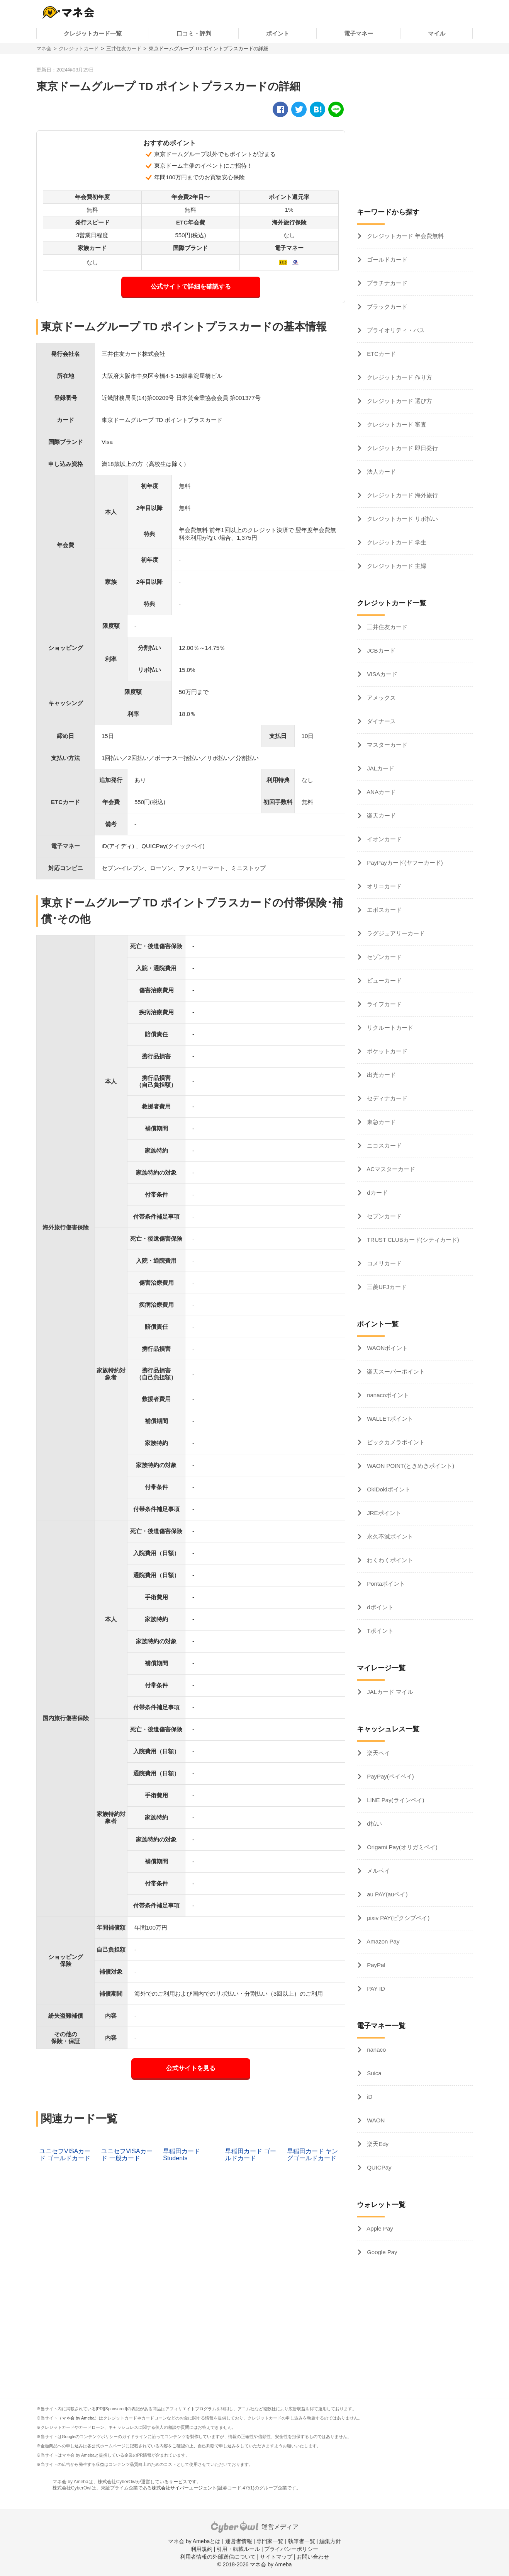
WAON (375, 2120)
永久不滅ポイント (389, 1536)
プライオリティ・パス (395, 330)
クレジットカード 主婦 (395, 566)
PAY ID (375, 1988)
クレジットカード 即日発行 (401, 448)
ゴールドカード (386, 259)
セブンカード (383, 1216)
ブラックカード (386, 306)
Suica (373, 2073)
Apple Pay (379, 2228)
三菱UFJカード (386, 1287)
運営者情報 (238, 2541)
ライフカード (383, 1004)
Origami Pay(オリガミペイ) (401, 1847)
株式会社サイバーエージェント (184, 2488)
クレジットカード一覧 (93, 33)
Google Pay (381, 2252)
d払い (373, 1823)
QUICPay (378, 2167)
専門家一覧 (269, 2541)
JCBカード (380, 650)
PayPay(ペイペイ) (389, 1776)
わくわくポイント (389, 1560)
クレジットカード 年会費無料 (404, 236)
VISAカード (381, 674)
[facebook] (280, 109)
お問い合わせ (313, 2557)
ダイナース (380, 721)
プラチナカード (386, 283)
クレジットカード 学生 (395, 542)
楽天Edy (377, 2144)
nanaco (375, 2049)
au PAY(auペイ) (386, 1894)
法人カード (380, 471)
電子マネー (358, 33)
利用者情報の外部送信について (218, 2557)
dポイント (379, 1607)
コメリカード (383, 1263)
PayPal (375, 1965)
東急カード (380, 1122)
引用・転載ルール (238, 2549)
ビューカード (383, 980)
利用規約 (201, 2549)
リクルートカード (389, 1027)
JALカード (379, 768)
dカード (376, 1192)
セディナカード (386, 1098)
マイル (436, 33)
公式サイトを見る (190, 2068)
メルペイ (377, 1870)
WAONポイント (386, 1348)
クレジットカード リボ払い (401, 518)
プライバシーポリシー (291, 2549)
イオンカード (383, 839)
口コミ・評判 (193, 33)
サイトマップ (276, 2557)
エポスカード (383, 909)
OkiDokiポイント (388, 1489)
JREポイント (383, 1513)
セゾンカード (383, 957)
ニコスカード (383, 1145)
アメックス (380, 697)
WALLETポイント (389, 1418)
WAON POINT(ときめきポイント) (409, 1465)
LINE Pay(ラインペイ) (394, 1800)
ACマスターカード (390, 1169)
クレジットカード (79, 48)
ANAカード (380, 792)
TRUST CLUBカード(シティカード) (412, 1239)
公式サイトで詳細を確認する (191, 286)
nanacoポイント (387, 1395)
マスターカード (386, 744)
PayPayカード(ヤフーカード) (404, 862)
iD (368, 2096)
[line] (336, 109)
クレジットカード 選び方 (398, 401)
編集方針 (330, 2541)
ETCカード (380, 353)
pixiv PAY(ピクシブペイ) (397, 1918)
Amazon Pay (382, 1941)
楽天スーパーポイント (395, 1371)
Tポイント (379, 1630)
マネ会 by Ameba (78, 2418)
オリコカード (383, 886)
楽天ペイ (377, 1753)
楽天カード (380, 815)
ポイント (277, 33)
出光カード (380, 1074)
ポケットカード (386, 1051)
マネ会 (43, 48)
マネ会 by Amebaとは (194, 2541)
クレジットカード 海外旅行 (401, 495)
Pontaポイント (385, 1583)
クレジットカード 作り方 (398, 377)
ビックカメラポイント (395, 1442)
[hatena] (317, 109)
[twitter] (299, 109)
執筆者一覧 (301, 2541)
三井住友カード (123, 48)
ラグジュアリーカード (395, 933)
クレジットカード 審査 (395, 424)
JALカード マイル (389, 1691)
